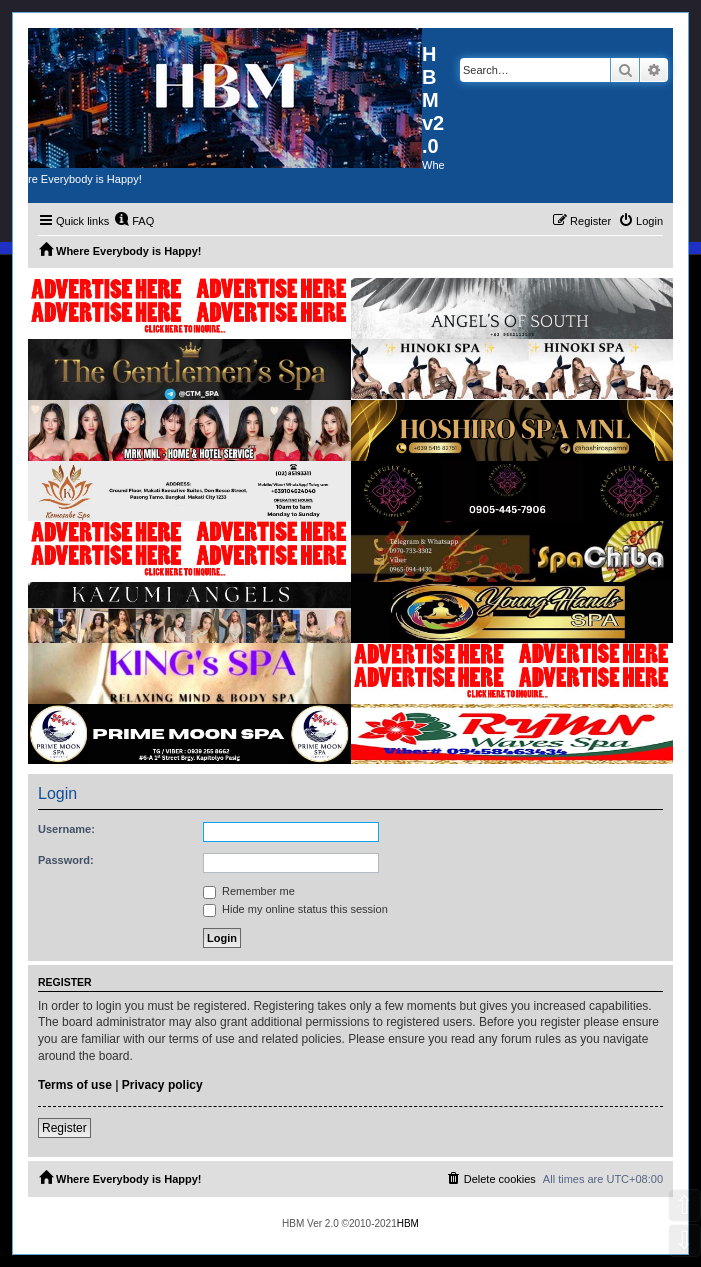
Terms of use (75, 1085)
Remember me (249, 891)
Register (64, 1128)
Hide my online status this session (295, 909)
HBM (408, 1223)
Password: (66, 860)
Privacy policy (162, 1085)
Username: (66, 829)
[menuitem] (134, 221)
